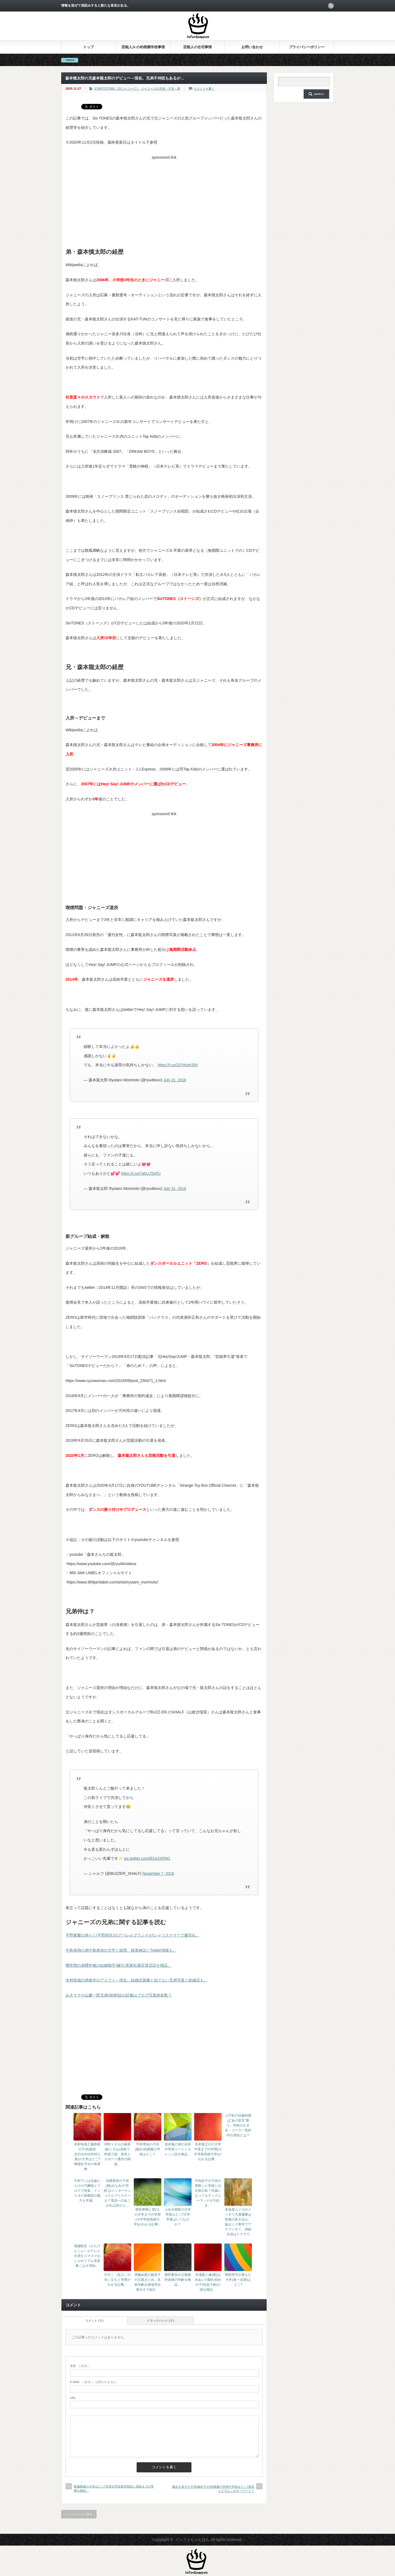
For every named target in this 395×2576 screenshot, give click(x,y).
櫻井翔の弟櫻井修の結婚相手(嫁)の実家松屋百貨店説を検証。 (119, 1965)
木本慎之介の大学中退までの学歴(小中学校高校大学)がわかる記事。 (208, 2151)
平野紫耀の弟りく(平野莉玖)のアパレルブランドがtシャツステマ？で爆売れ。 (133, 1935)
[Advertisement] (164, 200)
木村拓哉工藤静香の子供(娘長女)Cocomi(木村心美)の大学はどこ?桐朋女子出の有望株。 (87, 2156)
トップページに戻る (78, 2514)
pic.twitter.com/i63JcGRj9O (147, 1858)
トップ (88, 47)
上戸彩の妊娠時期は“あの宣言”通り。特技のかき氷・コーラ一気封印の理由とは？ (238, 2125)
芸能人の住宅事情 (197, 47)
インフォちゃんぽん (192, 2539)
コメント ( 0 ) (94, 2320)
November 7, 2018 (158, 1873)
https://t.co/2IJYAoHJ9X (178, 1065)
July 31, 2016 (174, 1080)
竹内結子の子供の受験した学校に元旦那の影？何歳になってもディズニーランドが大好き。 (208, 2193)
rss (331, 6)
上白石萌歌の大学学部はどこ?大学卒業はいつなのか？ (178, 2217)
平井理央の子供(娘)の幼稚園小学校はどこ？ (147, 2149)
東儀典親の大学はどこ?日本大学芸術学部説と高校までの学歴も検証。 (114, 2488)
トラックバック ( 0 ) (160, 2320)
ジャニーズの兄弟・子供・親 (160, 88)
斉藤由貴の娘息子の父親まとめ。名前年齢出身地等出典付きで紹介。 (147, 2282)
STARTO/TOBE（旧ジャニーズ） (116, 88)
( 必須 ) (79, 2365)
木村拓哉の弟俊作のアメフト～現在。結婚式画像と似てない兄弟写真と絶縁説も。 (137, 1980)
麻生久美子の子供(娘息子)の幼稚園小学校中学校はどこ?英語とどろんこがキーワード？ (213, 2488)
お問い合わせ (252, 47)
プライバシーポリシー (307, 47)
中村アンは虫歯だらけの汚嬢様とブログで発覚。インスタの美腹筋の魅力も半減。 (87, 2190)
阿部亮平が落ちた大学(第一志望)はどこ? (238, 2280)
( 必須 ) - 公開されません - (94, 2382)
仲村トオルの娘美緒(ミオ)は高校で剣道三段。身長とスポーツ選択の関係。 (117, 2154)
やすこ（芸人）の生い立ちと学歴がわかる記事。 (117, 2280)
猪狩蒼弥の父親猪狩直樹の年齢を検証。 (178, 2280)
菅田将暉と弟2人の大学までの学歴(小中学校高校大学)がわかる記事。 (147, 2217)
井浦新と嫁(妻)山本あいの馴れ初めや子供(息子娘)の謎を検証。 (208, 2282)
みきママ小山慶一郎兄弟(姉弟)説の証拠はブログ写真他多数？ (119, 1995)
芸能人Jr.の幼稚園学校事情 (143, 47)
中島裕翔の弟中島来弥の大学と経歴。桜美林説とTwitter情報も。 (121, 1950)
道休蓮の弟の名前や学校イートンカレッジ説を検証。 (178, 2149)
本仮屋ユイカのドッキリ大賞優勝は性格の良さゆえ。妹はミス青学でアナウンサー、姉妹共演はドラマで (238, 2222)
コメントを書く (204, 88)
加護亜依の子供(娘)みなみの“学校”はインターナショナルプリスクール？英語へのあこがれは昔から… (117, 2193)
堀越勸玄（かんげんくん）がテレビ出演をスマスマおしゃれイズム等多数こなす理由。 (87, 2256)
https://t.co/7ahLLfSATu (141, 1173)
